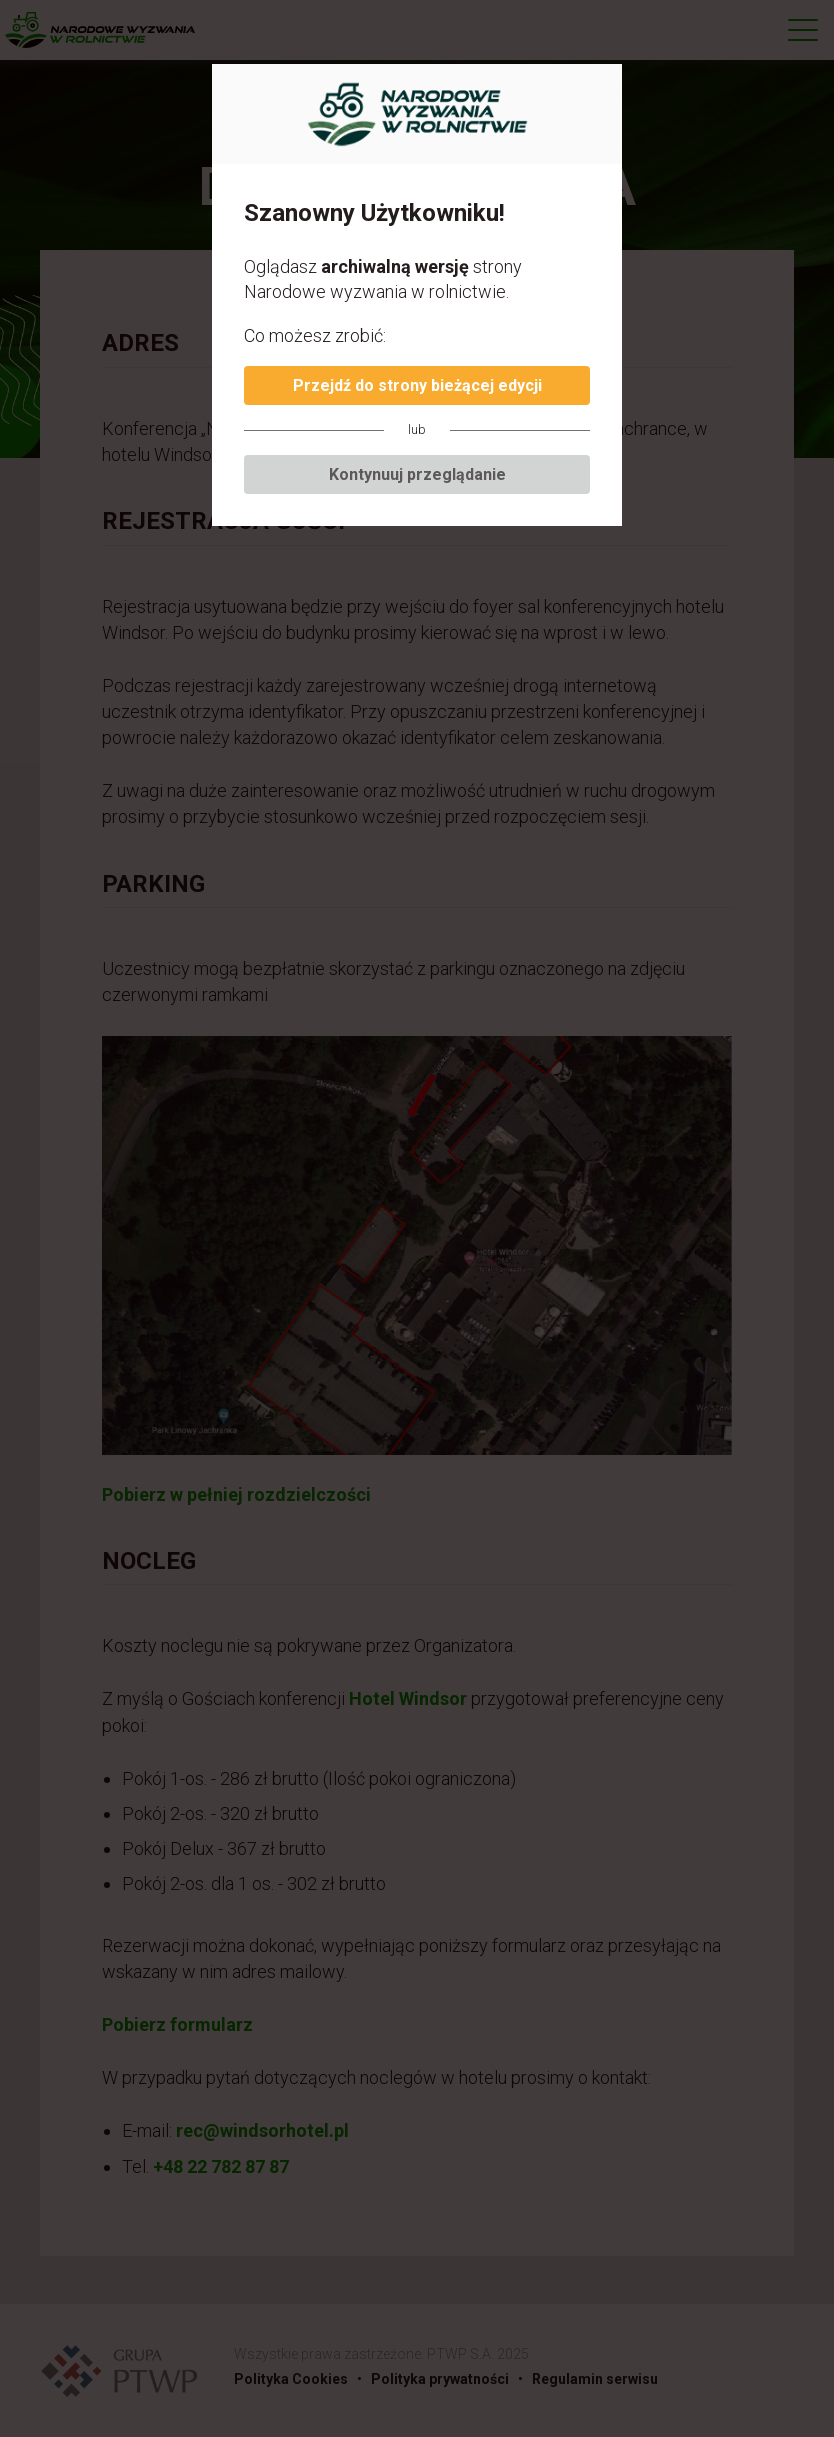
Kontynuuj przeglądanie (417, 474)
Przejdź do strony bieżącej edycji (417, 385)
